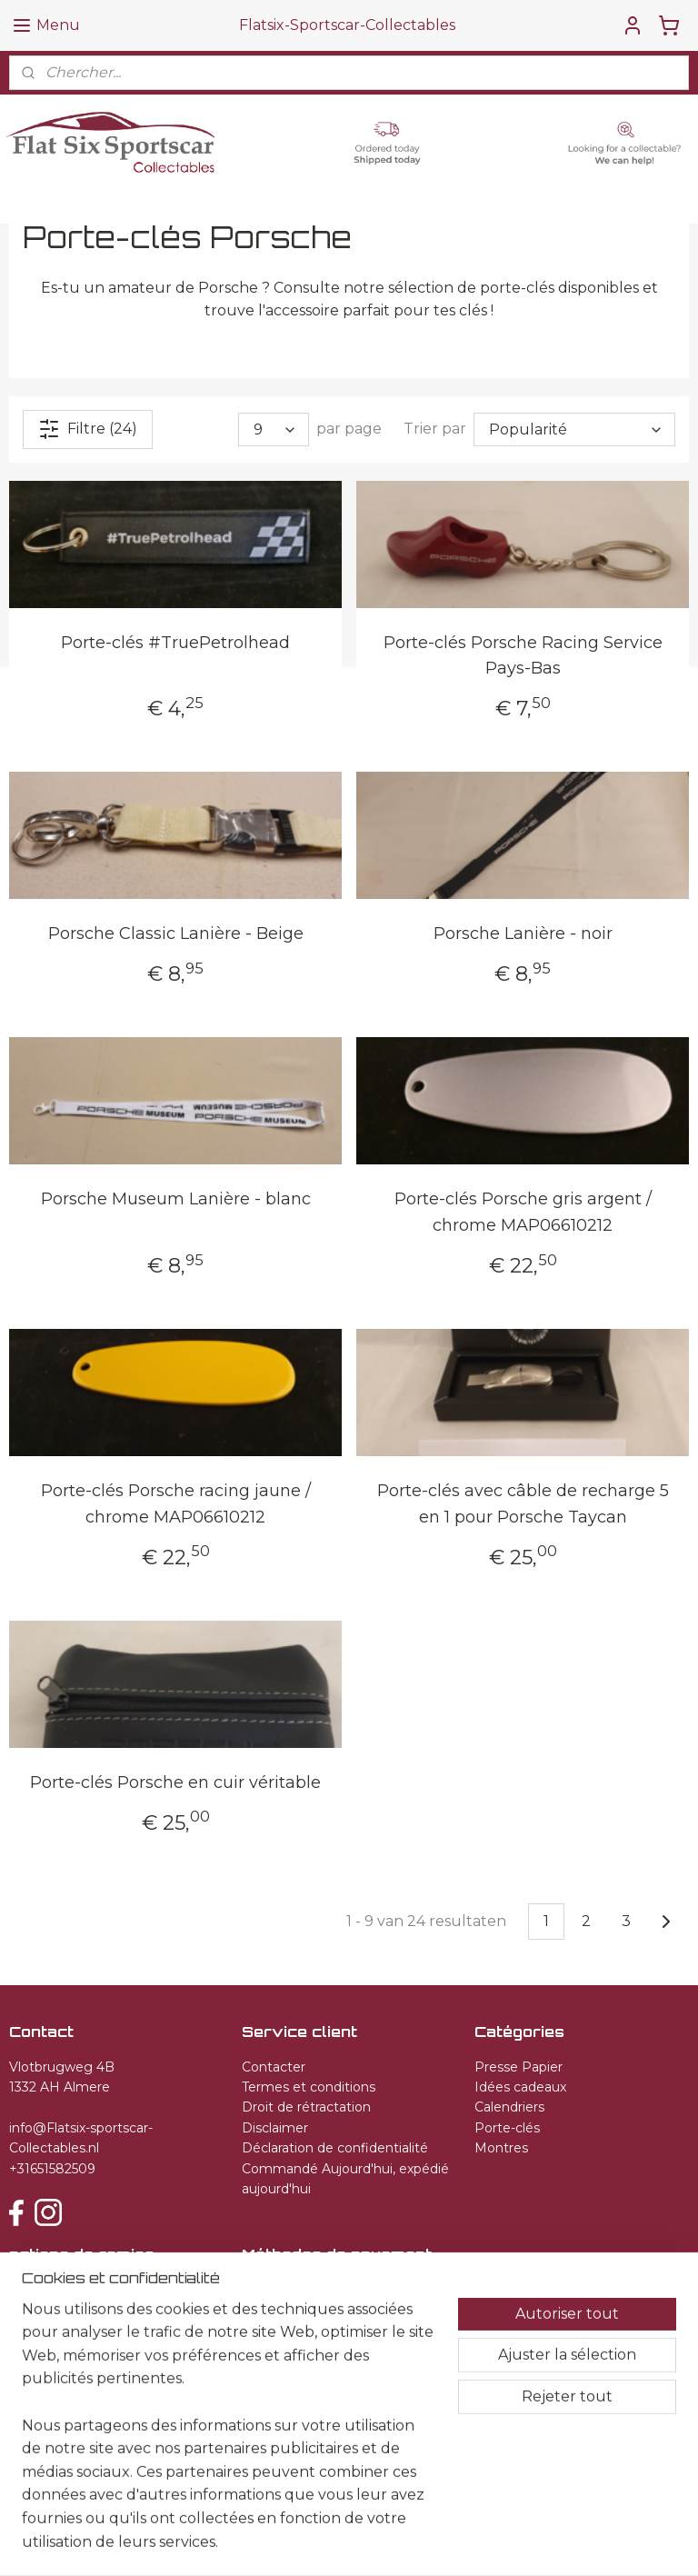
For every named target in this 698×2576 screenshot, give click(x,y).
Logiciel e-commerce (418, 2542)
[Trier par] (574, 429)
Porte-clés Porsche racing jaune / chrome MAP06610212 (176, 1505)
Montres (501, 2148)
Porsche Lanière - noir (523, 934)
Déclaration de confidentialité (335, 2148)
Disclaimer (275, 2128)
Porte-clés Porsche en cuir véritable (175, 1782)
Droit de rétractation (306, 2107)
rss (354, 2542)
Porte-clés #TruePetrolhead (175, 643)
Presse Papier (518, 2067)
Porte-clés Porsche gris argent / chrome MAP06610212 (523, 1213)
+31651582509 (52, 2169)
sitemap (321, 2542)
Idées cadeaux (520, 2087)
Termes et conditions (308, 2087)
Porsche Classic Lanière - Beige (176, 934)
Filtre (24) (87, 429)
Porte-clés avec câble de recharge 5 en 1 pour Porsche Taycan (523, 1505)
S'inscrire (55, 2354)
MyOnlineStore (572, 2542)
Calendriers (509, 2107)
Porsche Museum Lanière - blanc (176, 1200)
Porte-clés (507, 2128)
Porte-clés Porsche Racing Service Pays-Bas (523, 656)
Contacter (273, 2067)
